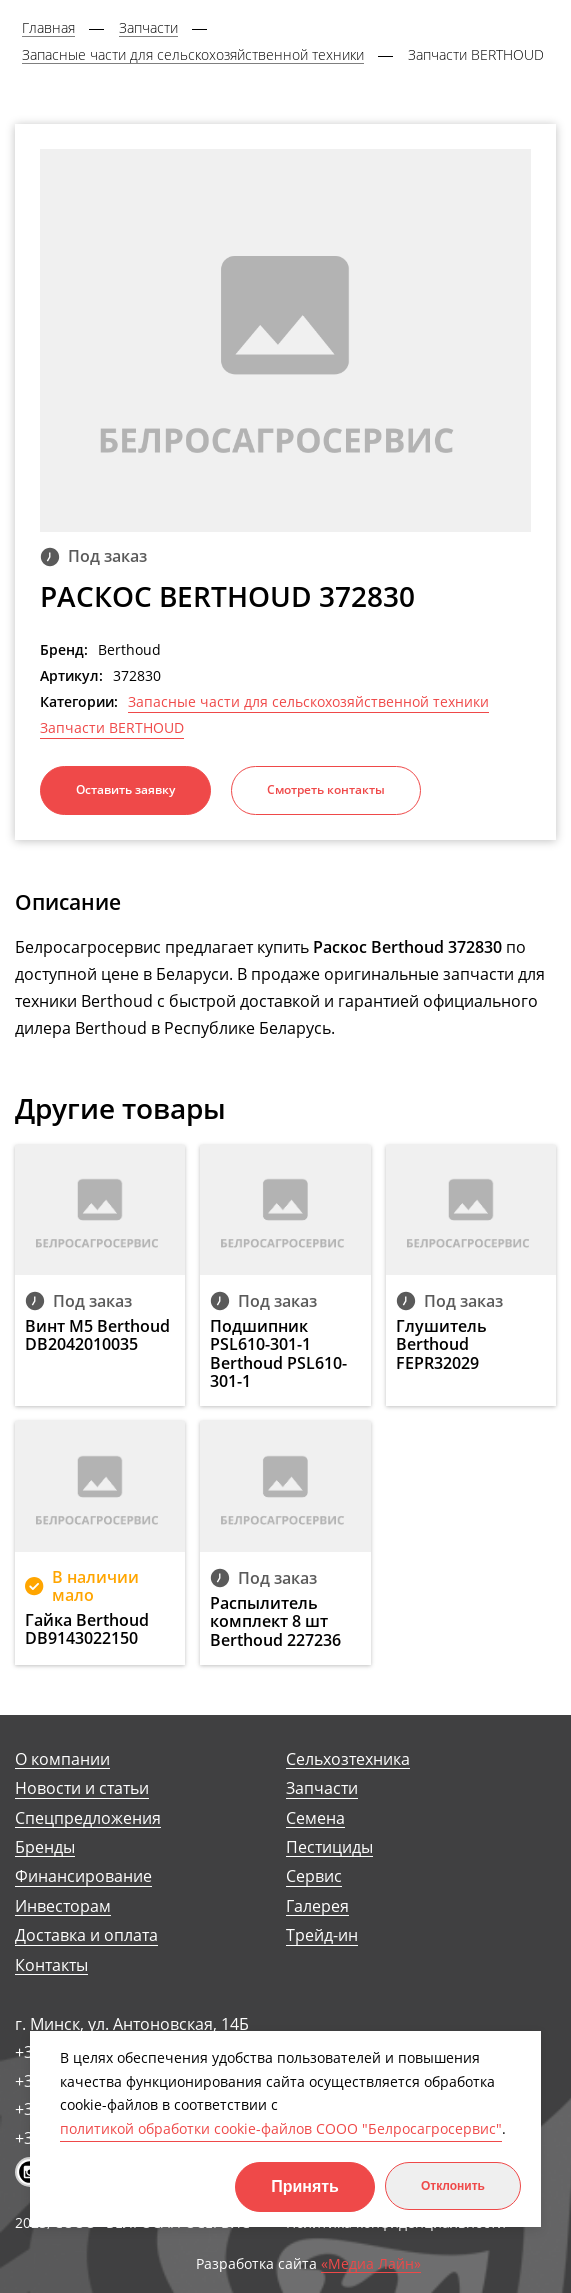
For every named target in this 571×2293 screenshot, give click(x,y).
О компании (62, 1759)
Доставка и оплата (86, 1935)
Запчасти (322, 1788)
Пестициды (329, 1847)
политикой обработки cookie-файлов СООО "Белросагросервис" (281, 2128)
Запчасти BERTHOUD (112, 728)
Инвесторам (63, 1906)
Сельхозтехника (348, 1759)
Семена (315, 1818)
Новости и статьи (82, 1788)
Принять (305, 2186)
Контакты (51, 1965)
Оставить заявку (125, 789)
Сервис (314, 1876)
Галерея (317, 1906)
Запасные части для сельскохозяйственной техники (308, 702)
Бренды (45, 1847)
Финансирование (83, 1876)
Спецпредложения (88, 1818)
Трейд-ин (322, 1935)
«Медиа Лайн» (371, 2264)
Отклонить (453, 2186)
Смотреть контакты (326, 789)
